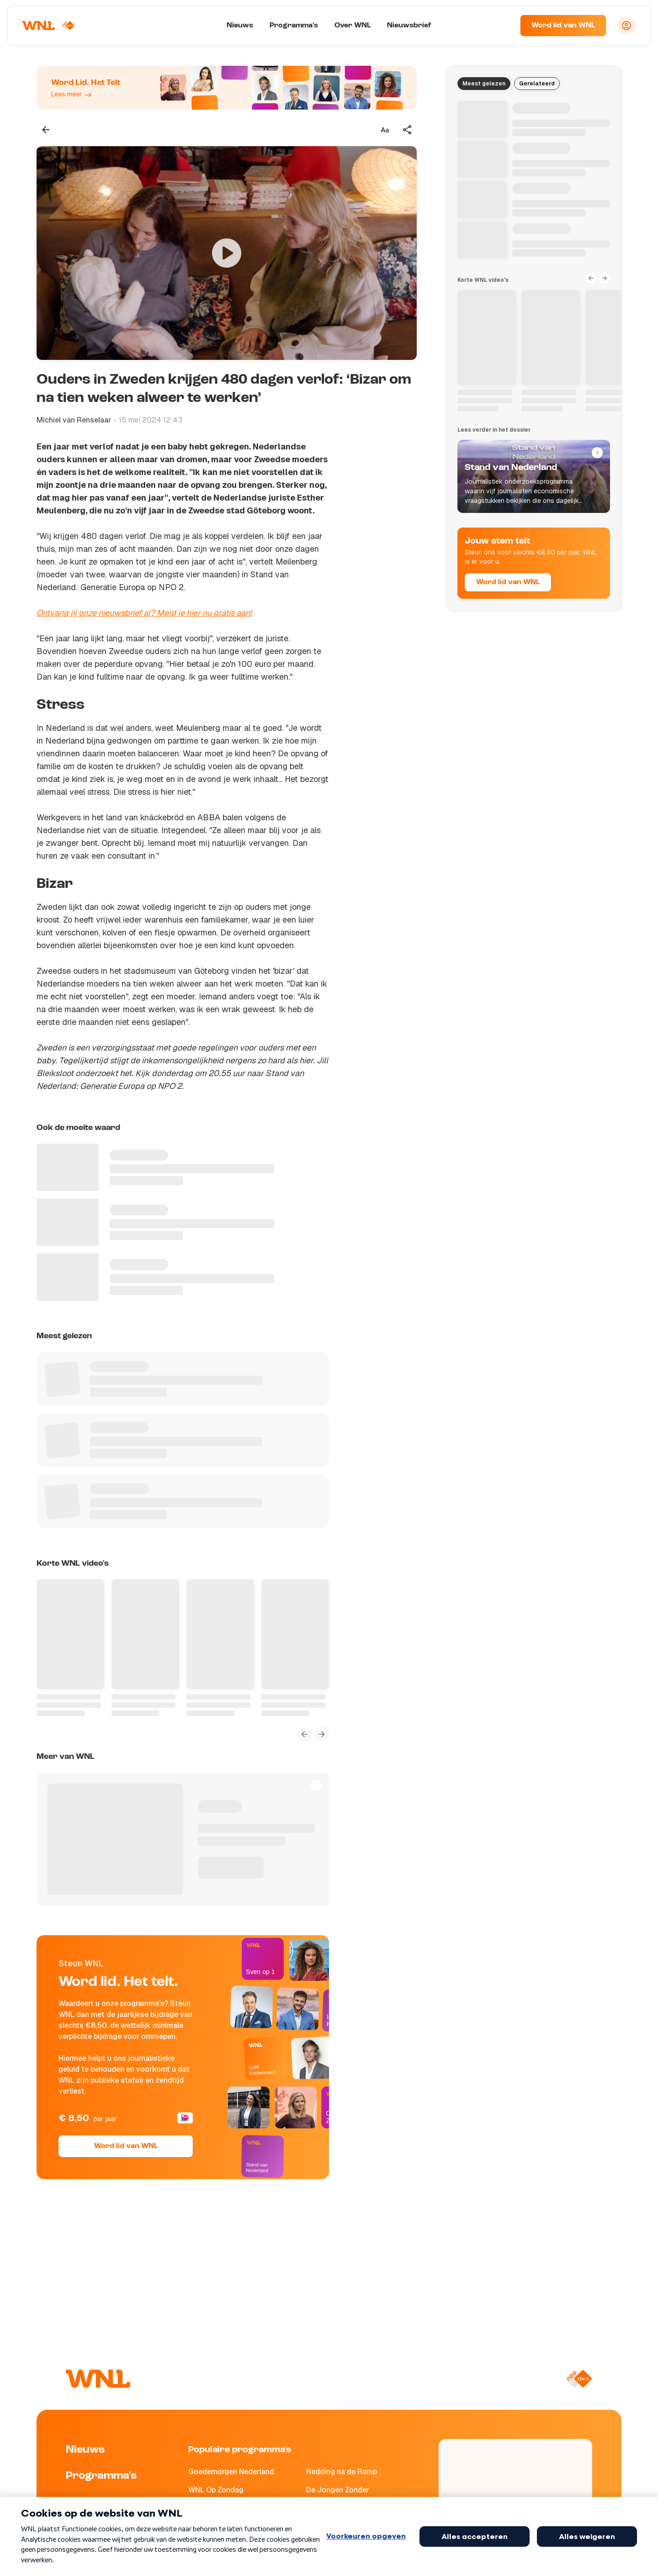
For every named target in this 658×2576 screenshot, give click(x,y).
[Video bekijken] (227, 253)
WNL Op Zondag (216, 2490)
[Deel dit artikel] (407, 130)
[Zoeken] (501, 25)
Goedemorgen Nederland (231, 2471)
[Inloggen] (626, 25)
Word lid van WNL (563, 25)
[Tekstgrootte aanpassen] (385, 130)
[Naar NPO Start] (578, 2379)
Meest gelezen (483, 83)
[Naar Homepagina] (48, 25)
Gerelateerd (537, 83)
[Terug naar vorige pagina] (46, 130)
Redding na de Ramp (341, 2471)
